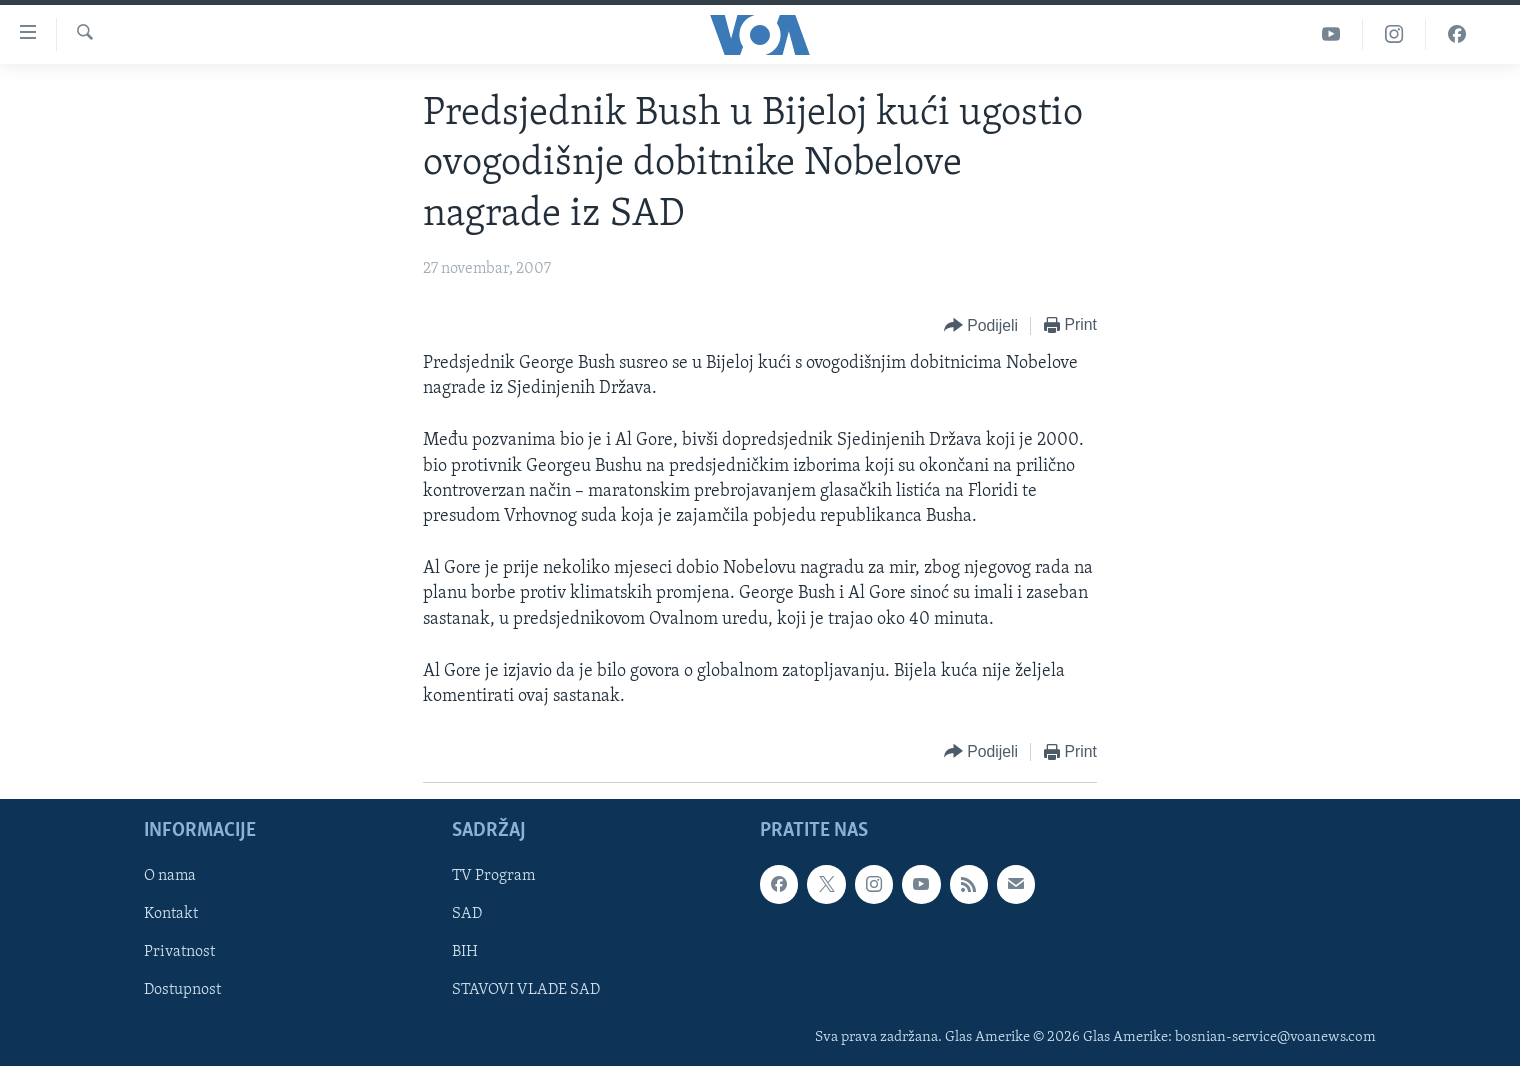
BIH (465, 953)
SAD (467, 915)
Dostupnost (182, 991)
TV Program (493, 877)
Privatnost (179, 953)
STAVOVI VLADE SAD (526, 991)
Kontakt (171, 915)
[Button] (981, 326)
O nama (170, 877)
